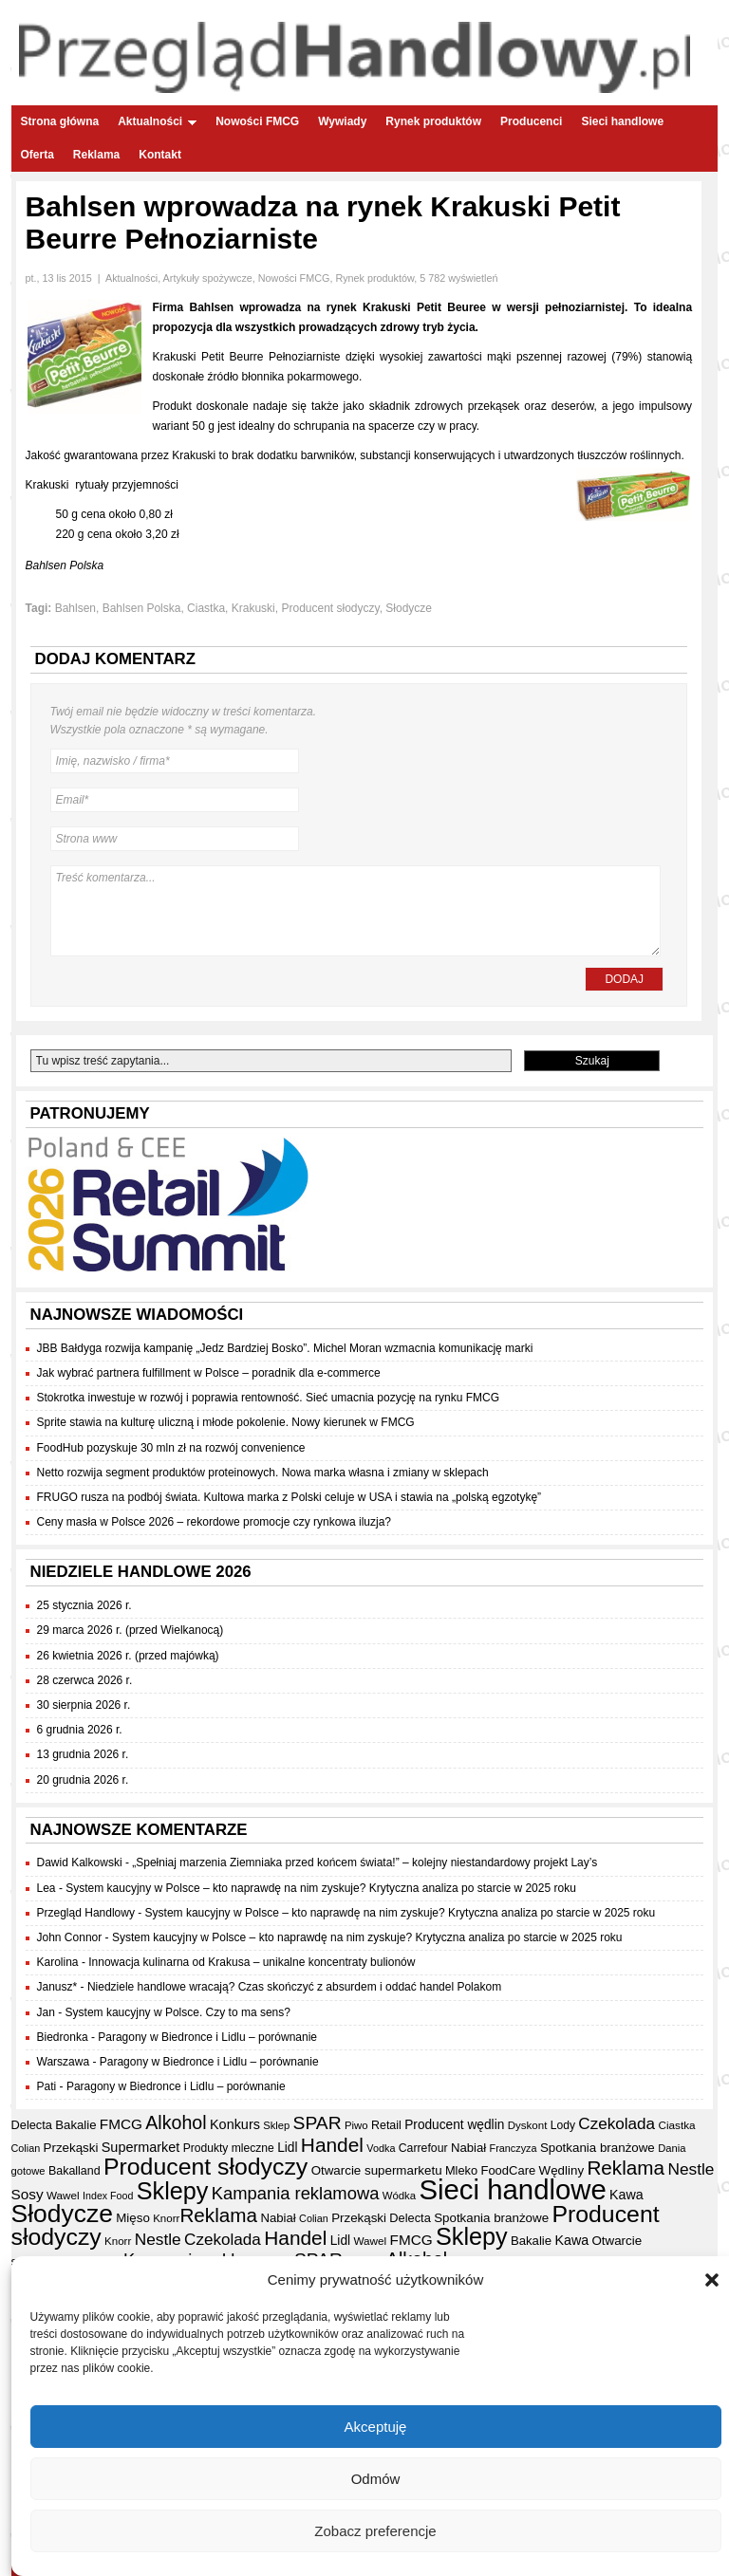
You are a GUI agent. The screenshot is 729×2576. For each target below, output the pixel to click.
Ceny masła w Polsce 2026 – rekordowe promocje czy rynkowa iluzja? (214, 1522)
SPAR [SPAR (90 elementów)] (317, 2123)
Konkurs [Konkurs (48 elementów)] (235, 2124)
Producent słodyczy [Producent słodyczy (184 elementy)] (205, 2166)
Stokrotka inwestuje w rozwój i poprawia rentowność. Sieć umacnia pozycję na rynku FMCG (268, 1397)
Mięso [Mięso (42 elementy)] (133, 2218)
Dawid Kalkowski (79, 1862)
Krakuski (253, 608)
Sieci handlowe (622, 121)
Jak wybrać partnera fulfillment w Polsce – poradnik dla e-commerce (209, 1373)
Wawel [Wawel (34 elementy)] (63, 2195)
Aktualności (157, 121)
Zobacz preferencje (375, 2534)
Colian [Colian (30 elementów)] (26, 2148)
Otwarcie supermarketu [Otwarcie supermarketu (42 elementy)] (376, 2170)
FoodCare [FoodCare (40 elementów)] (507, 2170)
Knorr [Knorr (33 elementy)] (166, 2218)
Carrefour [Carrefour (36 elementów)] (423, 2148)
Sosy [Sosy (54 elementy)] (27, 2194)
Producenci (531, 121)
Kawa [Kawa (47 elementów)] (626, 2194)
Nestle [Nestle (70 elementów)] (690, 2168)
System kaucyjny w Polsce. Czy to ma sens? (177, 2012)
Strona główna (60, 121)
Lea (46, 1888)
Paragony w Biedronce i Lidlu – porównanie (207, 2037)
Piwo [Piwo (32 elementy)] (356, 2125)
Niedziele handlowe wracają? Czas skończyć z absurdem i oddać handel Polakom (294, 1986)
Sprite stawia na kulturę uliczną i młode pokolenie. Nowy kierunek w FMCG (226, 1422)
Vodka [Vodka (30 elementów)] (380, 2148)
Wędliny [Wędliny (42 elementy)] (561, 2170)
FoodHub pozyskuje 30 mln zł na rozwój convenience (171, 1448)
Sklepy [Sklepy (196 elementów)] (173, 2191)
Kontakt (160, 154)
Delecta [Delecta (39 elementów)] (31, 2125)
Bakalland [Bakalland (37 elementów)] (74, 2171)
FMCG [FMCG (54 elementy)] (121, 2124)
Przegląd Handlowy (86, 1912)
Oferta (37, 154)
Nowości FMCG (257, 121)
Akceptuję (376, 2429)
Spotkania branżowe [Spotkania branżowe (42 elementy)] (597, 2147)
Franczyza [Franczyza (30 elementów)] (513, 2148)
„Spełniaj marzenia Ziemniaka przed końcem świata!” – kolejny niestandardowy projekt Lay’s (364, 1862)
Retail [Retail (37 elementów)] (386, 2125)
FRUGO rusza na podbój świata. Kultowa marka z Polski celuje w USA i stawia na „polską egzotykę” (289, 1497)
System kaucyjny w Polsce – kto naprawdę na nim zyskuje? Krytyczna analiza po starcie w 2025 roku (320, 1888)
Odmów (376, 2482)
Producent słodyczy (330, 608)
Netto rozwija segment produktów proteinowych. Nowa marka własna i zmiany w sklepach (263, 1472)
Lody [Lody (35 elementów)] (563, 2125)
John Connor (70, 1937)
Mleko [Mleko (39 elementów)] (461, 2170)
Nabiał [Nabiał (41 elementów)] (468, 2147)
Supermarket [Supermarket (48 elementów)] (141, 2147)
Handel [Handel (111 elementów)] (332, 2145)
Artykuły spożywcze (207, 278)
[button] (711, 2282)
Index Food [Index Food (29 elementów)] (108, 2195)
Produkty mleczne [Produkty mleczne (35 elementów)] (228, 2148)
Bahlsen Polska (142, 608)
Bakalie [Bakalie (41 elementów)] (75, 2125)
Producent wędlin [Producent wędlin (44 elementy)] (454, 2125)
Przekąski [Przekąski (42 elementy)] (71, 2147)
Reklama (96, 154)
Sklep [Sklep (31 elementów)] (276, 2125)
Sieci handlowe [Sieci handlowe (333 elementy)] (512, 2189)
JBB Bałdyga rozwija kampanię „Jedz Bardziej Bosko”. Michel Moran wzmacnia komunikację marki (285, 1348)
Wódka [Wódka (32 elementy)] (399, 2195)
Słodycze (408, 608)
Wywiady (342, 121)
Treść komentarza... (355, 910)
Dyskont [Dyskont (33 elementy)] (528, 2125)
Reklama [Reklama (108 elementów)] (625, 2167)
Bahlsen (75, 608)
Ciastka (206, 608)
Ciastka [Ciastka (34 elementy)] (676, 2125)
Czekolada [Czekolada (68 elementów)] (616, 2124)
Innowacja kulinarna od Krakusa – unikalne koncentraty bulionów (251, 1962)
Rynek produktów (433, 121)
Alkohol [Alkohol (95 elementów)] (175, 2122)
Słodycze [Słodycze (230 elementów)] (62, 2213)
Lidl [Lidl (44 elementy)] (287, 2147)
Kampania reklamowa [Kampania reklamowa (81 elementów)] (296, 2193)
